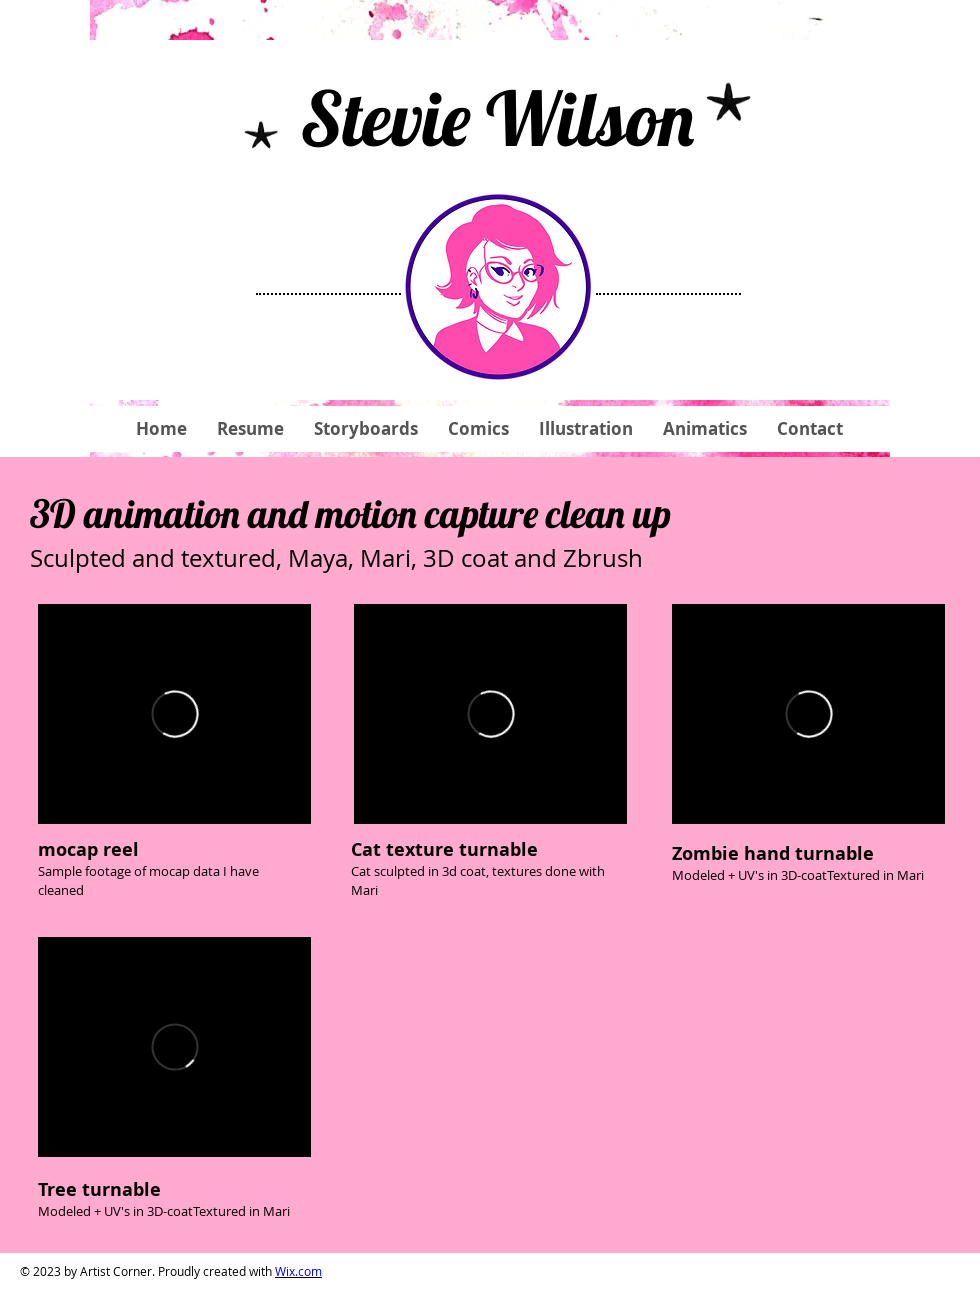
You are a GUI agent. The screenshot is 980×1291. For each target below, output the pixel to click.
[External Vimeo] (174, 714)
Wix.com (298, 1271)
